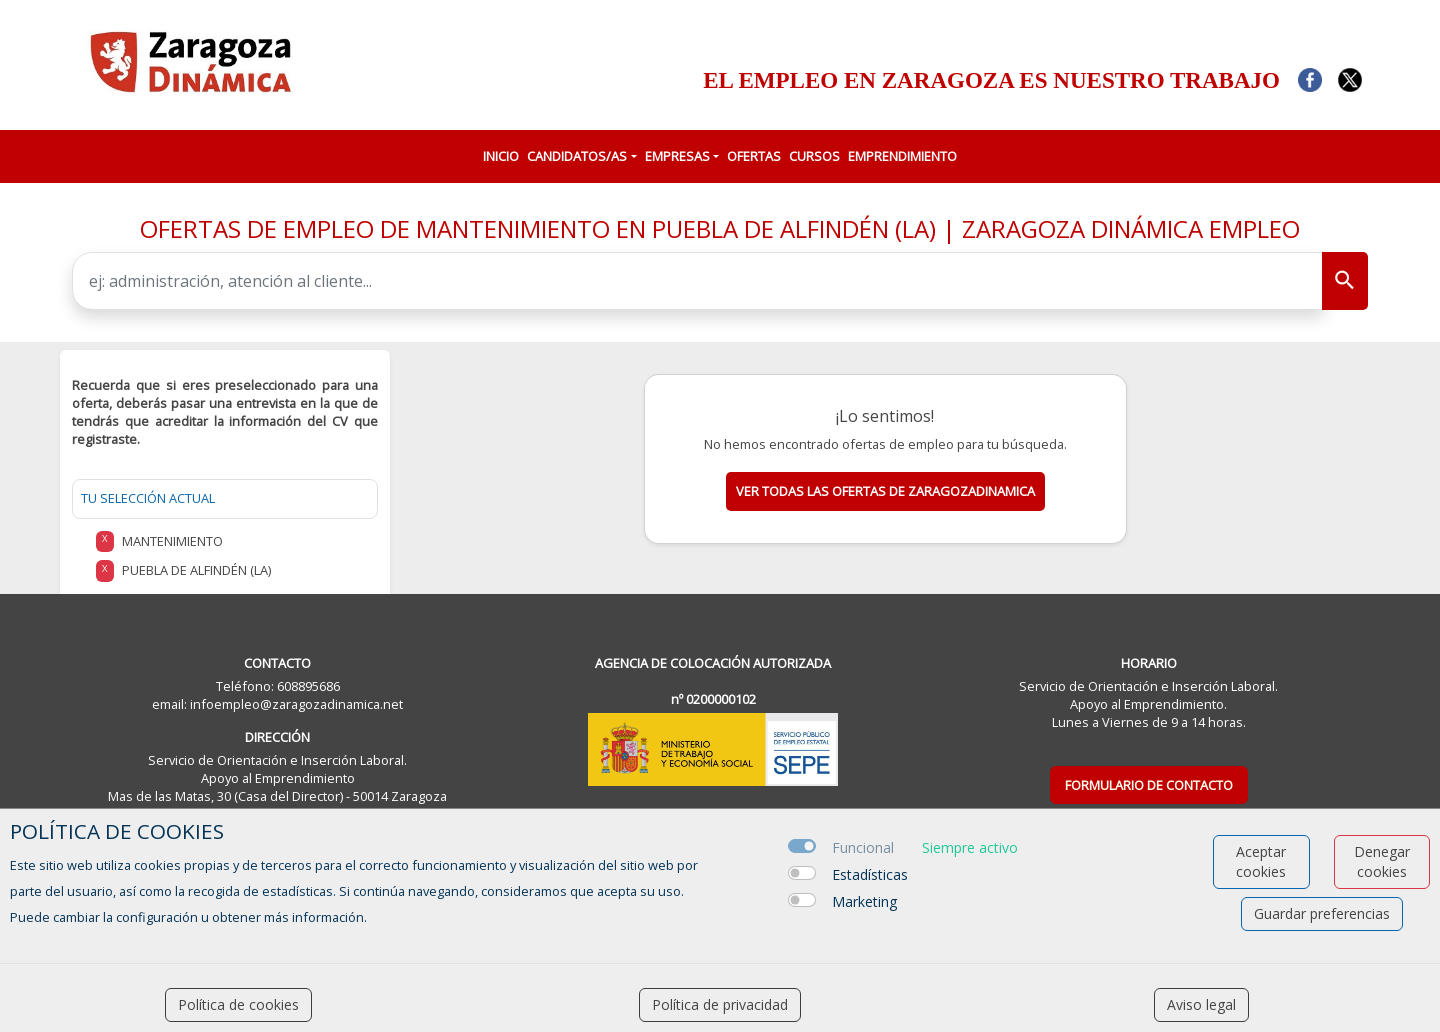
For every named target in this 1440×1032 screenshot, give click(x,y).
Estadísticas (870, 874)
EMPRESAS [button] (677, 156)
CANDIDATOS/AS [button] (577, 156)
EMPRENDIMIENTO (902, 156)
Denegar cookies (1382, 861)
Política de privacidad (720, 1004)
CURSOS (814, 156)
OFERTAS (754, 156)
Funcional (863, 847)
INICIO (501, 156)
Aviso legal (1201, 1004)
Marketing (864, 901)
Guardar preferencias (1322, 913)
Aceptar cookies (1261, 861)
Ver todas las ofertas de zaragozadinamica (885, 491)
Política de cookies (238, 1004)
